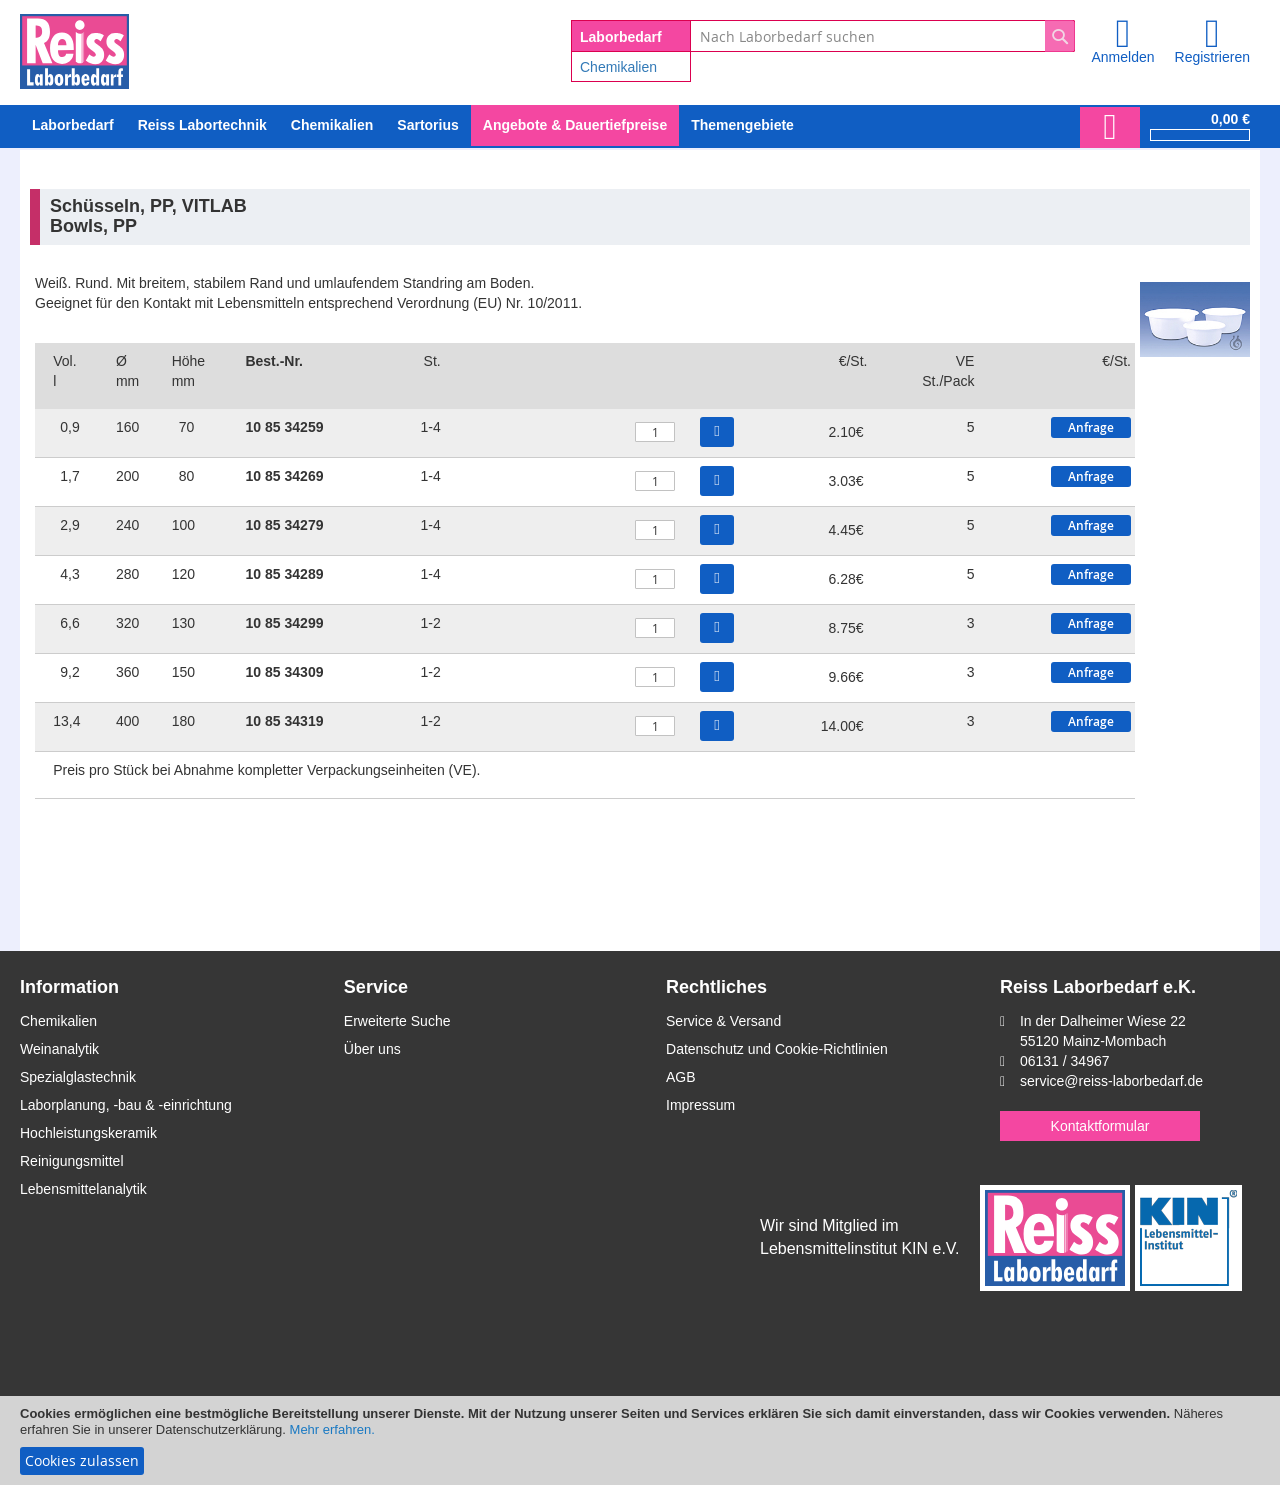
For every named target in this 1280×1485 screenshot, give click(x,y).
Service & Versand (723, 1021)
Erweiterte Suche (397, 1021)
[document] (640, 1440)
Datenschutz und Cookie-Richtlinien (777, 1049)
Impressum (700, 1105)
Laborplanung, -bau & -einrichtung (126, 1105)
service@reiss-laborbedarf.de (1111, 1081)
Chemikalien (618, 67)
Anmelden (1122, 57)
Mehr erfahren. (332, 1429)
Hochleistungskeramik (88, 1133)
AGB (681, 1077)
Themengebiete (742, 125)
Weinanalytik (59, 1049)
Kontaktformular (1100, 1126)
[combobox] (882, 36)
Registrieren (1212, 57)
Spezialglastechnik (78, 1077)
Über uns (372, 1049)
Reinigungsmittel (72, 1161)
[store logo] (74, 48)
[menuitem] (332, 125)
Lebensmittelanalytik (83, 1189)
